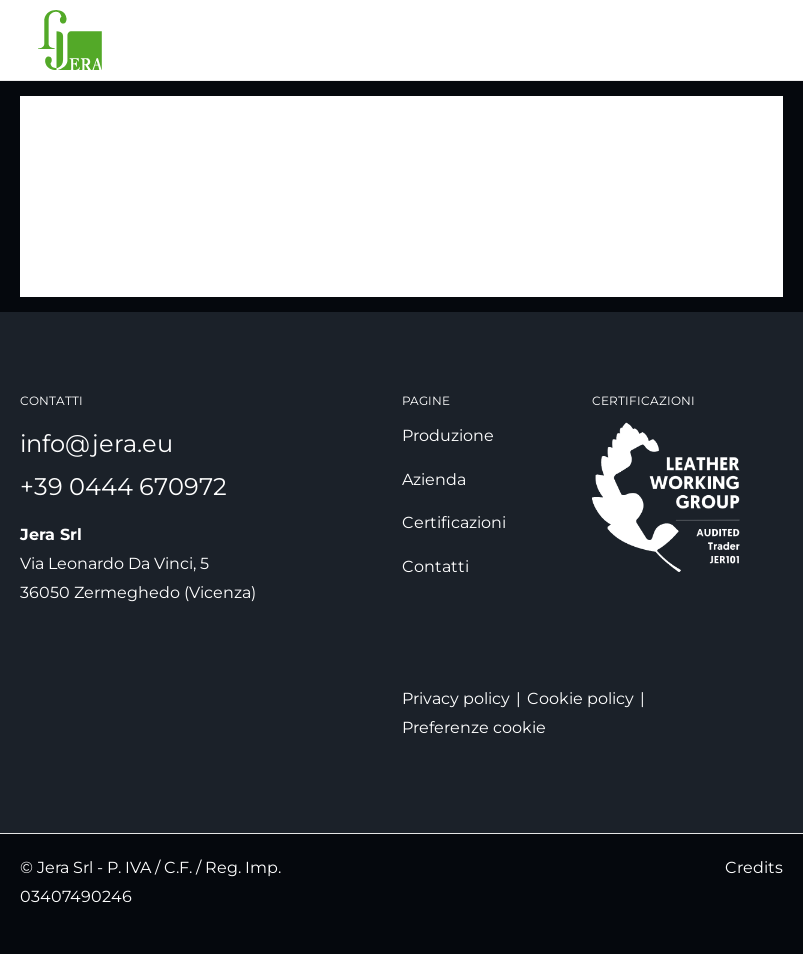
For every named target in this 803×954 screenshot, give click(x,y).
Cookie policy (580, 698)
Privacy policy (456, 698)
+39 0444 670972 (123, 486)
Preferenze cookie (474, 727)
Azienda (434, 479)
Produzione (448, 435)
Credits (754, 867)
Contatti (435, 566)
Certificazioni (454, 522)
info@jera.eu (96, 443)
